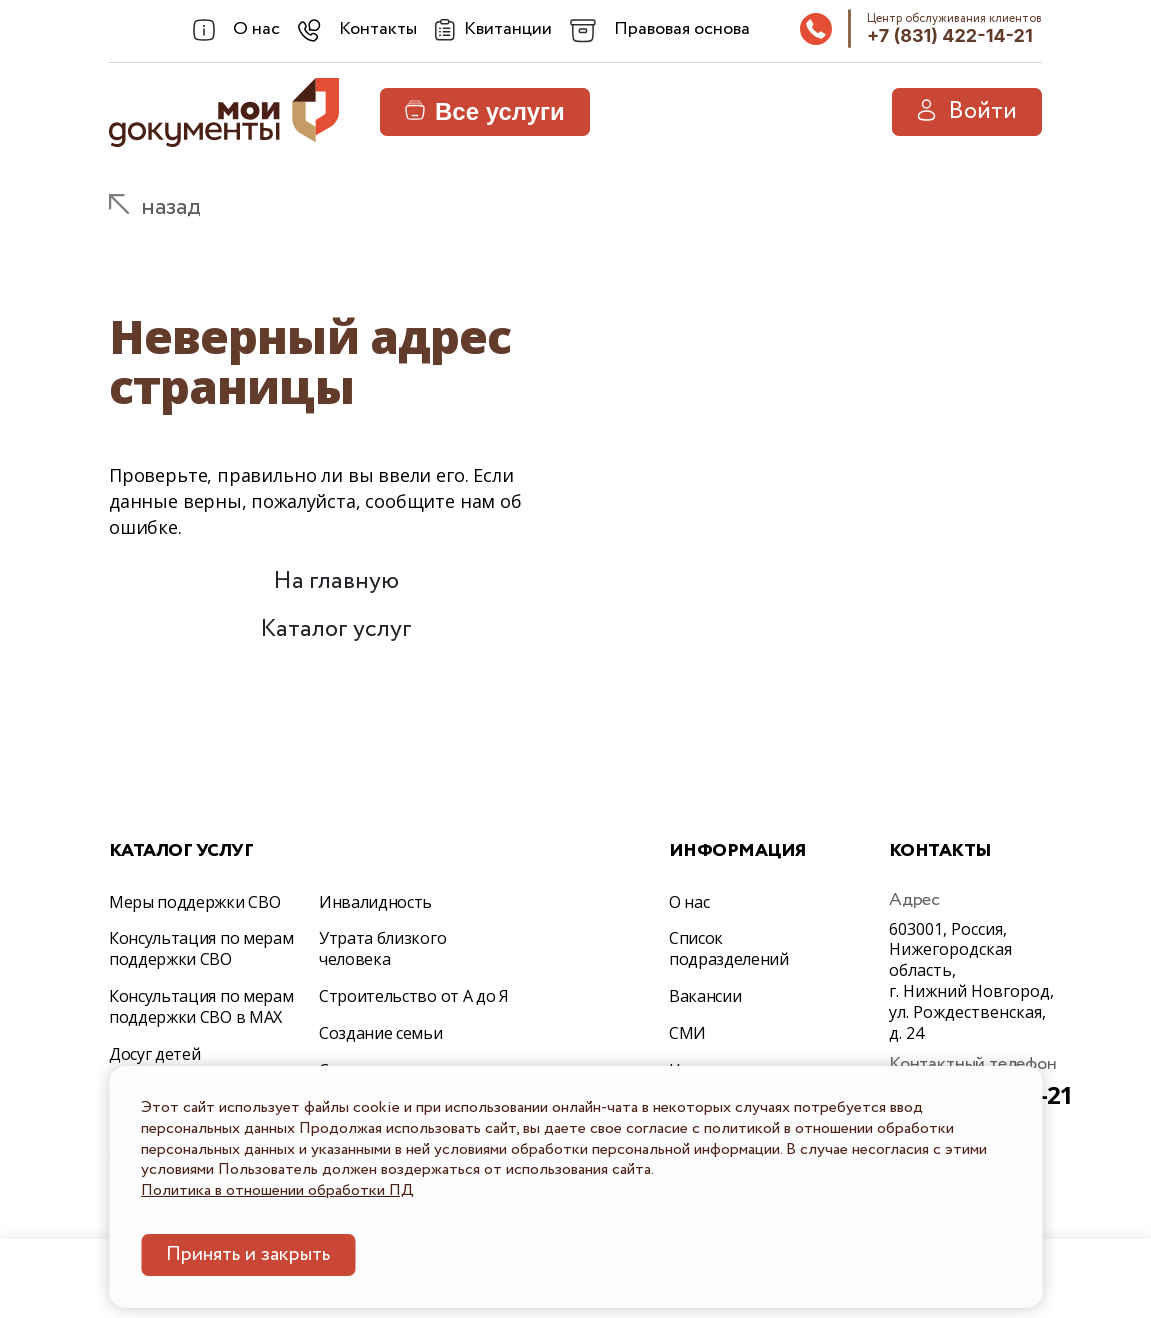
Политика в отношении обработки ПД (277, 1190)
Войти (967, 111)
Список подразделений (729, 948)
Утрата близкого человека (382, 948)
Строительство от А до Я (414, 996)
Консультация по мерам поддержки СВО (201, 948)
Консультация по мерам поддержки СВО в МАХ (201, 1006)
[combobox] (236, 30)
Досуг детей (154, 1054)
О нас (689, 902)
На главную (336, 581)
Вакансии (705, 996)
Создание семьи (381, 1033)
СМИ (687, 1033)
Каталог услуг (336, 629)
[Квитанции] (493, 30)
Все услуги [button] (485, 111)
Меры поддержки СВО (194, 902)
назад (171, 207)
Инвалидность (375, 902)
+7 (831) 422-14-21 (950, 35)
